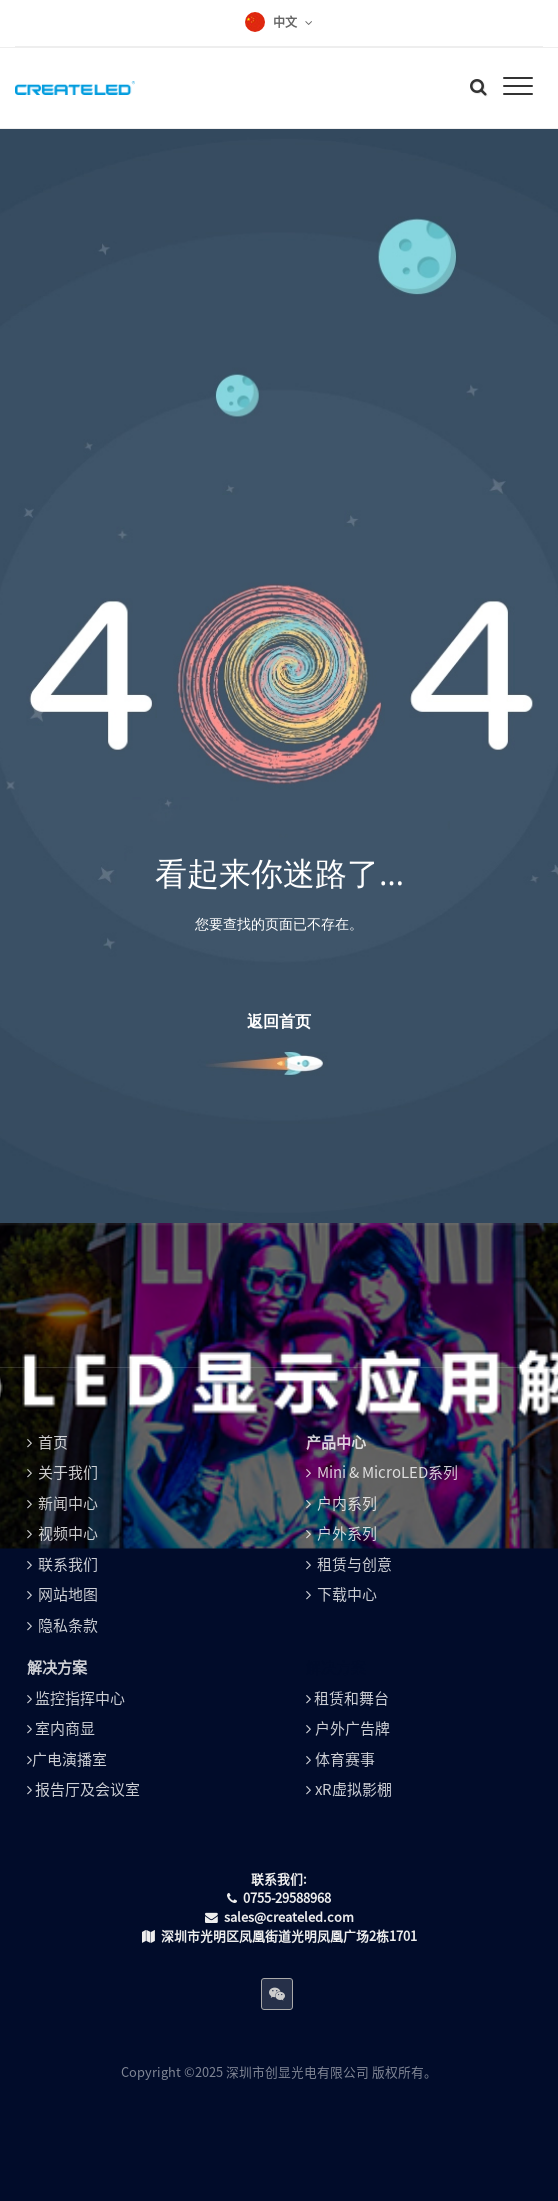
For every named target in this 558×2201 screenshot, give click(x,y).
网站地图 (68, 1594)
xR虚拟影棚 (353, 1789)
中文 (285, 22)
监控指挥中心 (80, 1698)
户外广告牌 (352, 1728)
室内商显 (65, 1728)
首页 (53, 1442)
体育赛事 (345, 1759)
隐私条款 (68, 1625)
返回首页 (279, 1021)
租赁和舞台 (351, 1698)
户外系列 (347, 1533)
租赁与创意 (354, 1564)
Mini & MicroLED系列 (387, 1472)
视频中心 (68, 1533)
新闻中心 (68, 1503)
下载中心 (347, 1594)
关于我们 (68, 1472)
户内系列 (347, 1503)
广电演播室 (69, 1759)
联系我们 (68, 1564)
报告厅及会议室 (87, 1789)
